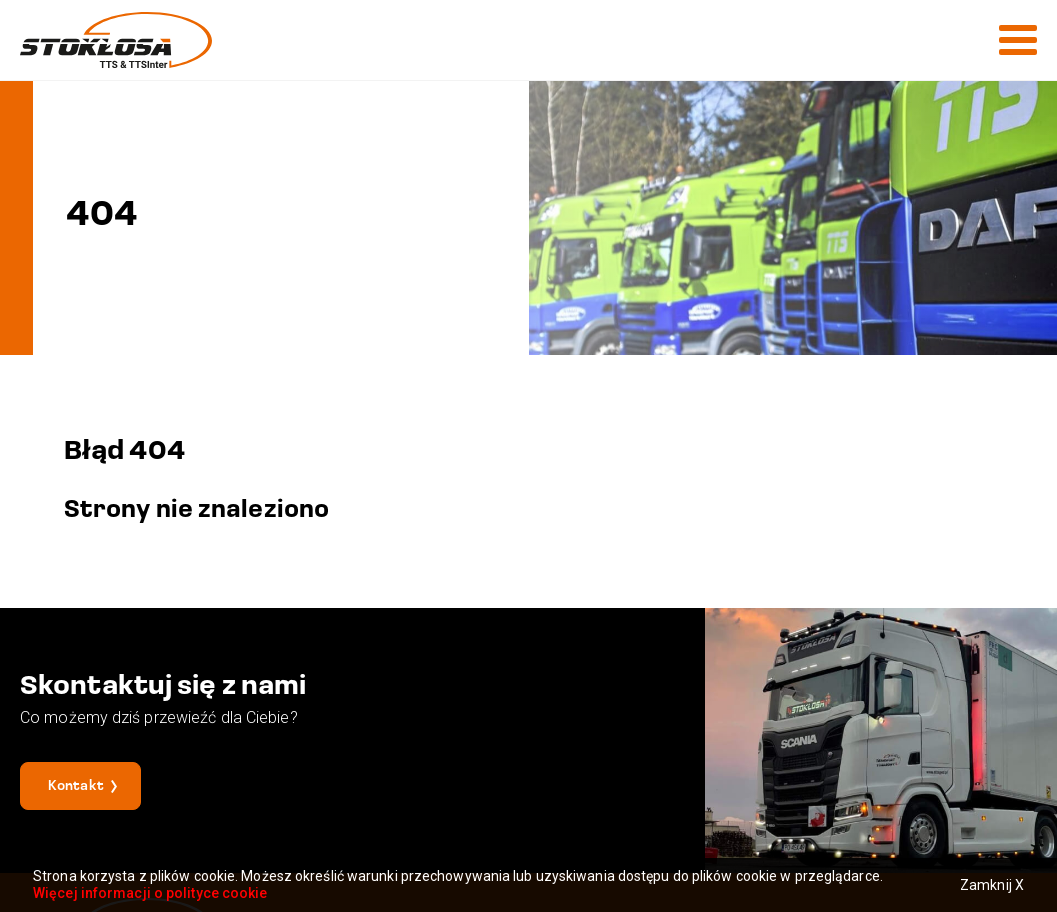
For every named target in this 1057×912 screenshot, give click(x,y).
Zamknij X (992, 885)
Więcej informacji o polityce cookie (150, 893)
